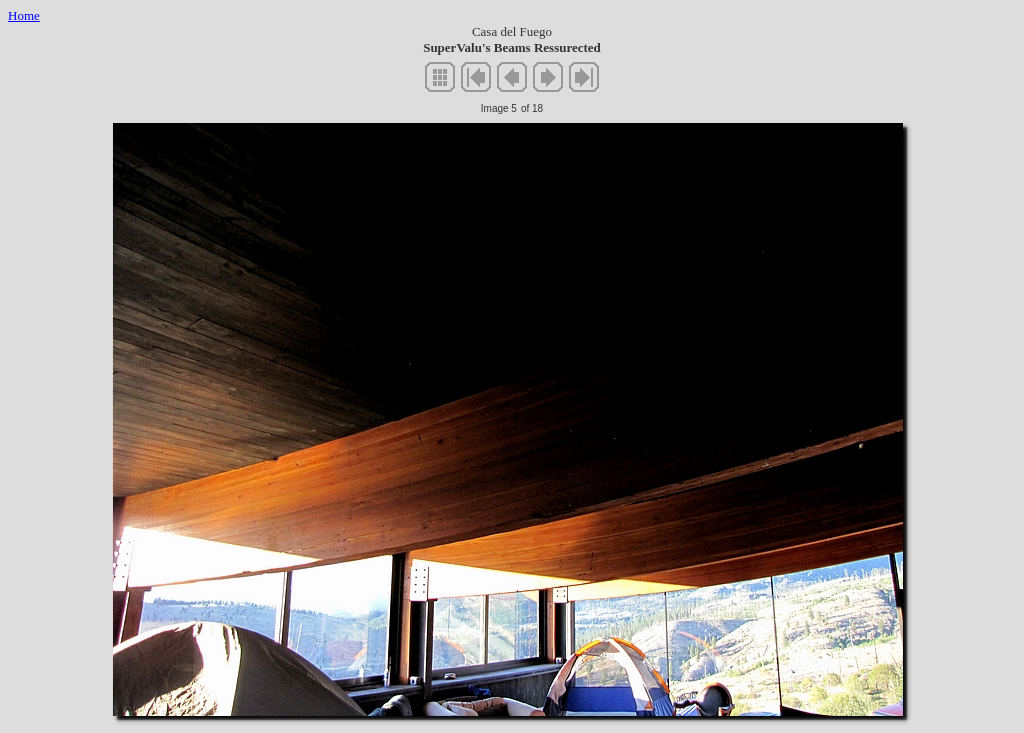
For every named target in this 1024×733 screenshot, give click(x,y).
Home (24, 15)
